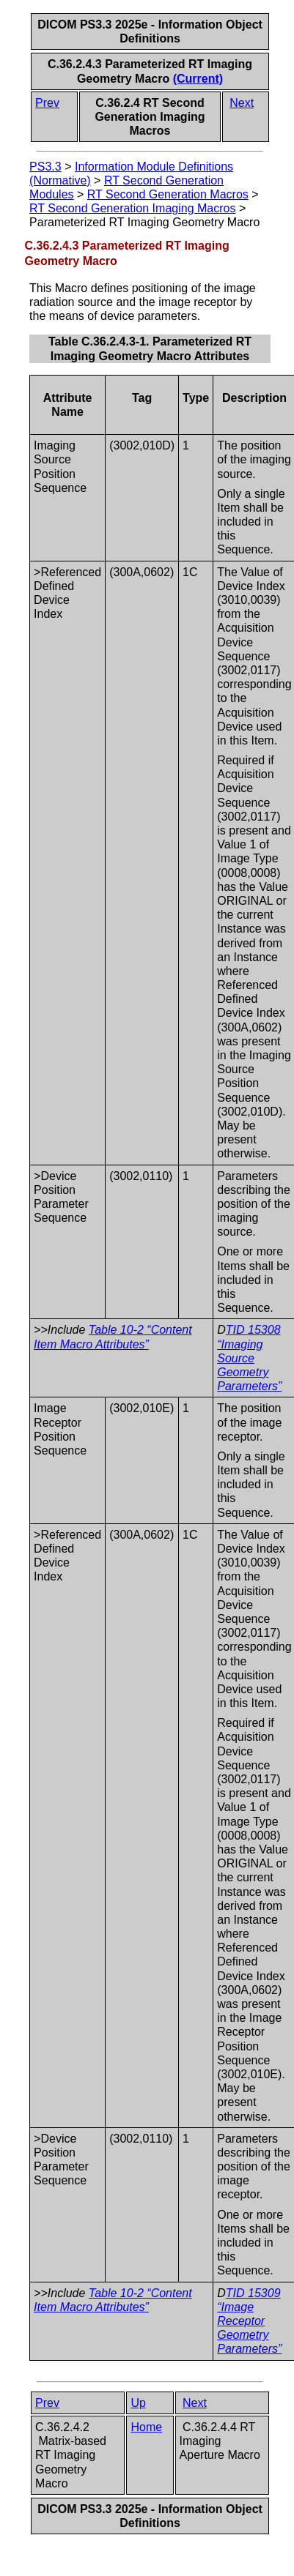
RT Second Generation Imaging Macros (132, 208)
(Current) (198, 78)
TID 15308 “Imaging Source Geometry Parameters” (249, 1358)
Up (138, 2403)
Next (241, 103)
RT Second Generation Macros (168, 194)
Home (146, 2427)
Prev (47, 103)
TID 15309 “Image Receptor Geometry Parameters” (249, 2321)
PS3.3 (45, 166)
